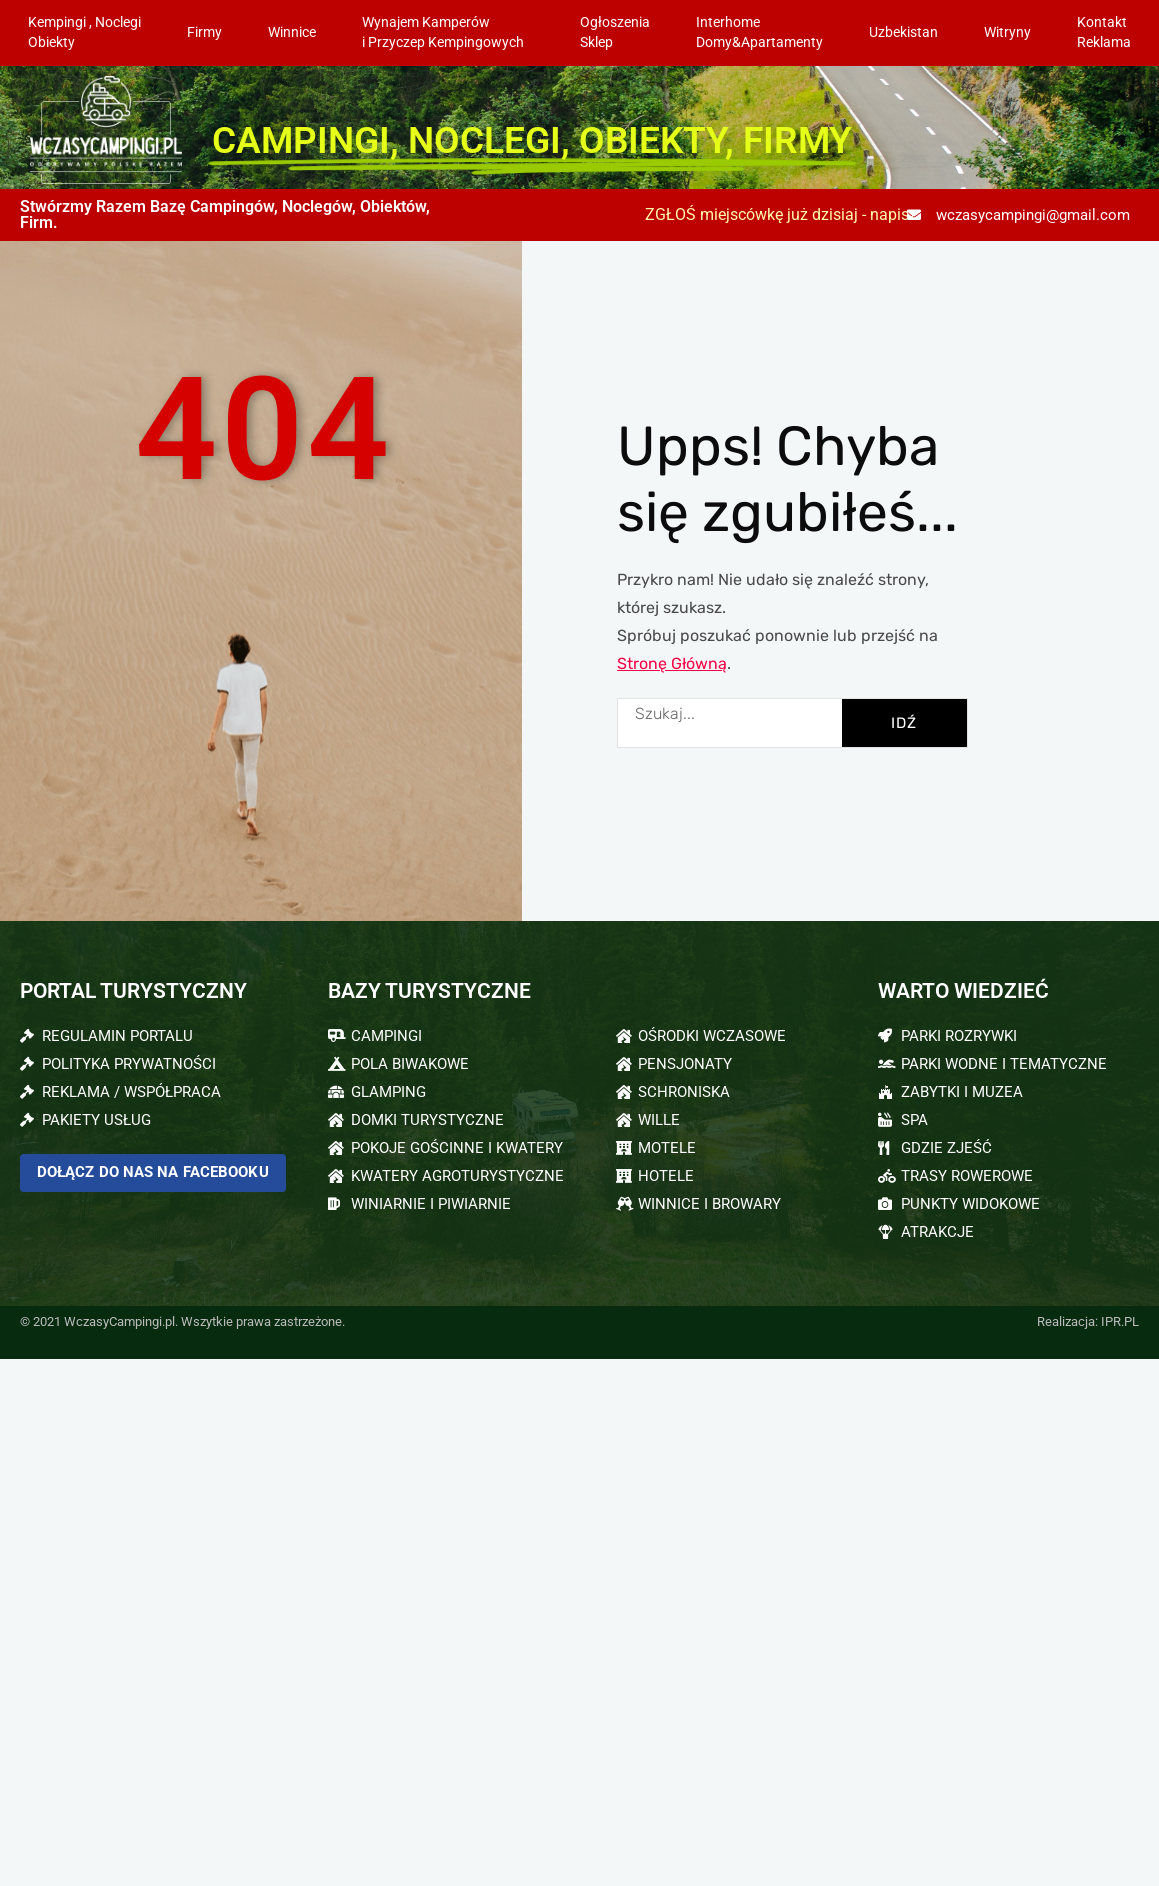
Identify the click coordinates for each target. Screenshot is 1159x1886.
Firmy (204, 32)
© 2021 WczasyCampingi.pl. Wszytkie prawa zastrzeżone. (182, 1321)
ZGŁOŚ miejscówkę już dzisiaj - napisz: (783, 214)
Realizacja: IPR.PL (1088, 1321)
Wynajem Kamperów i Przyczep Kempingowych (448, 32)
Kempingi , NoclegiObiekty (84, 32)
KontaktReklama (1104, 32)
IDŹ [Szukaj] (904, 723)
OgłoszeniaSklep (615, 32)
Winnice (292, 32)
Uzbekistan (903, 32)
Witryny (1007, 32)
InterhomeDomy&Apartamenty (759, 32)
